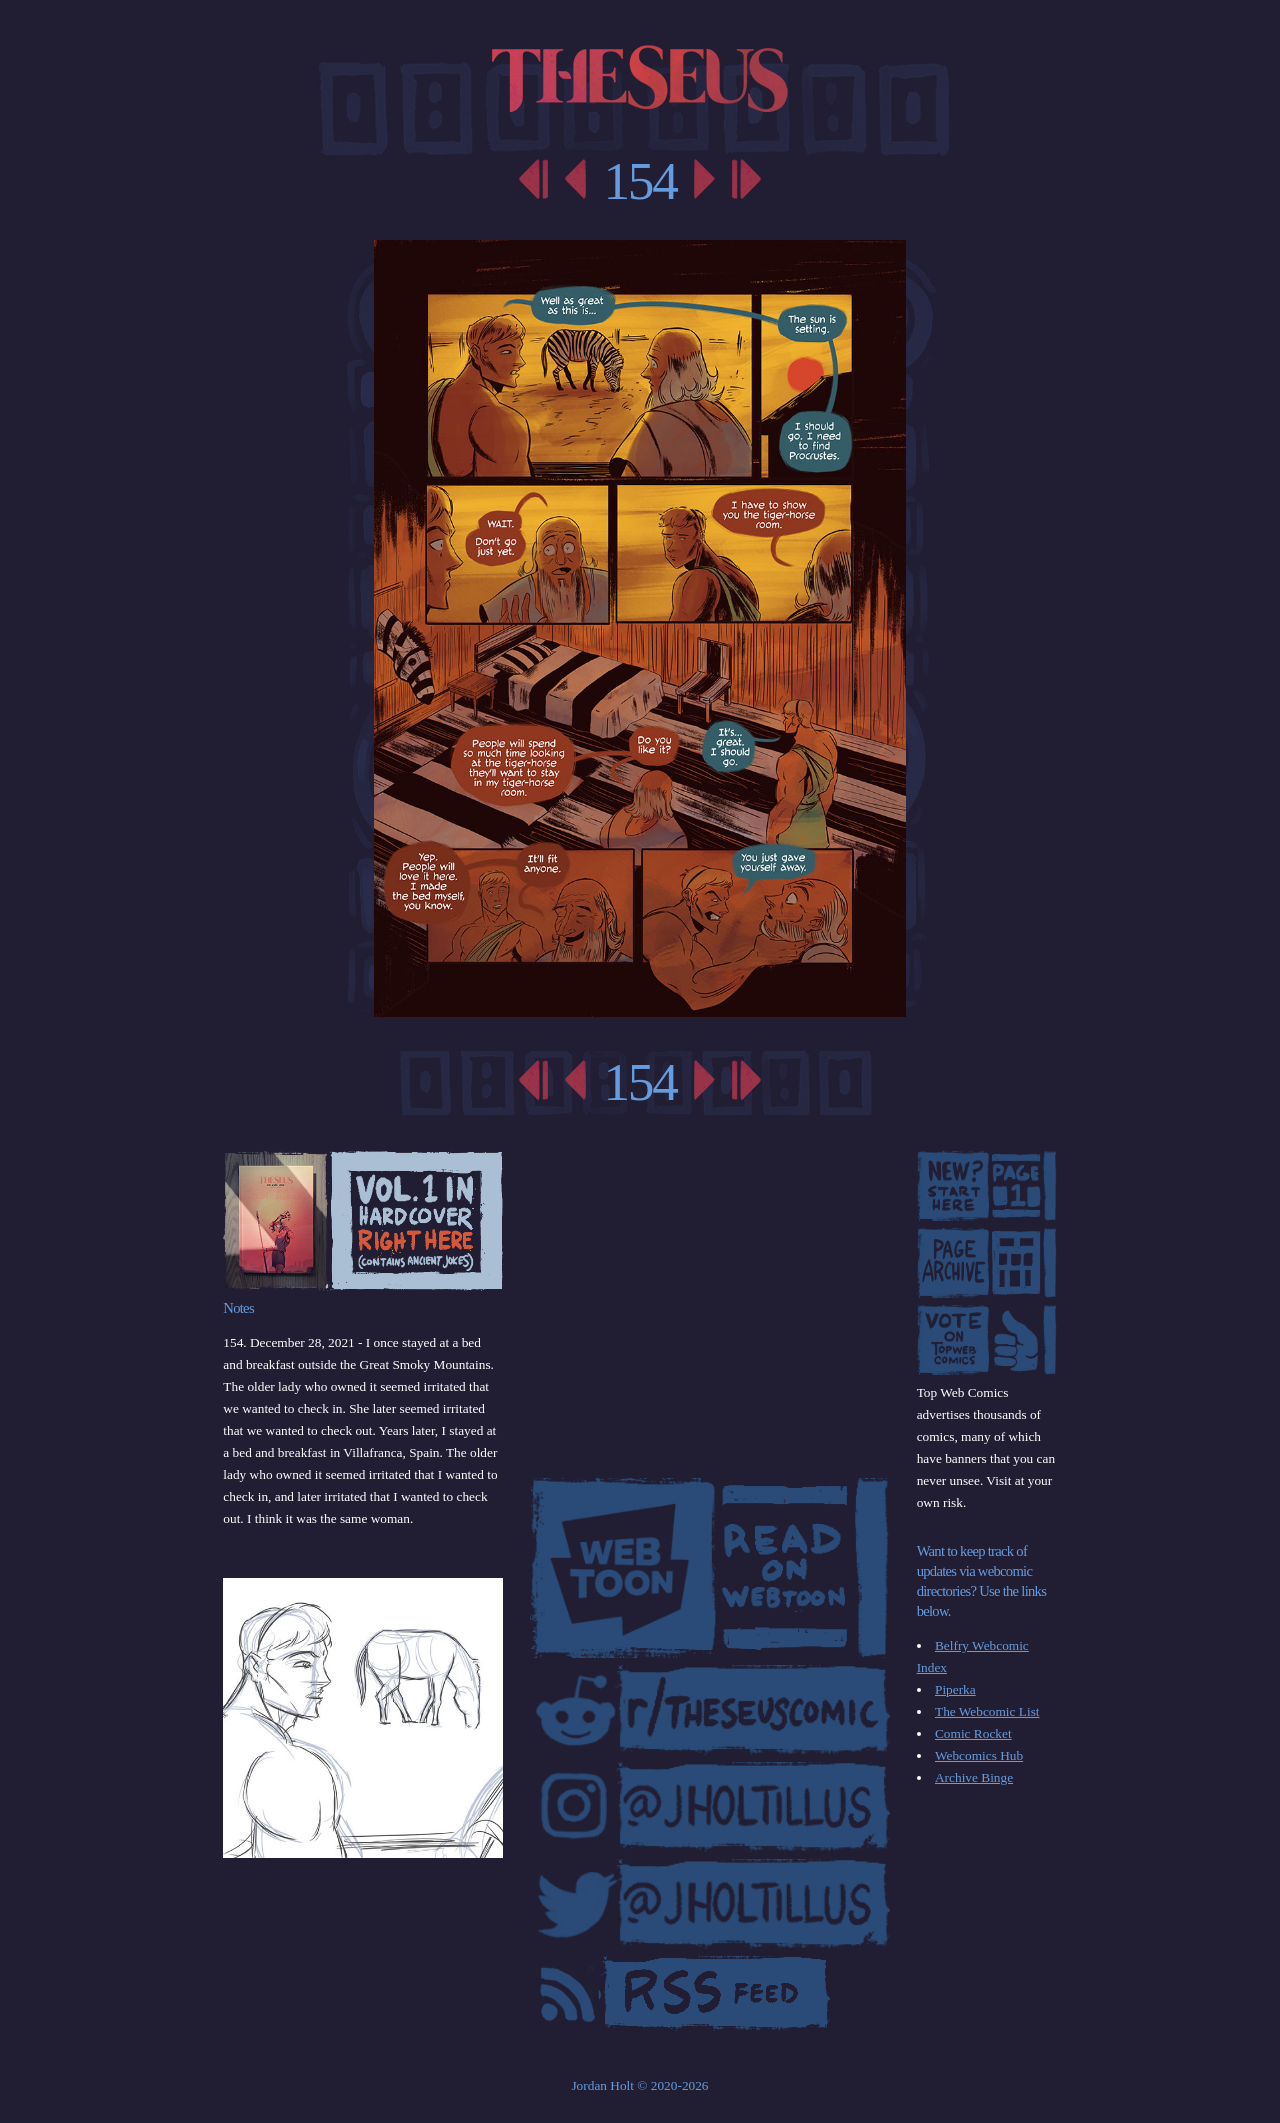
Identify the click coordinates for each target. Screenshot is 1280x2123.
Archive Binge (974, 1777)
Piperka (955, 1689)
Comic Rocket (973, 1733)
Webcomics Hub (979, 1755)
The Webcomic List (987, 1711)
